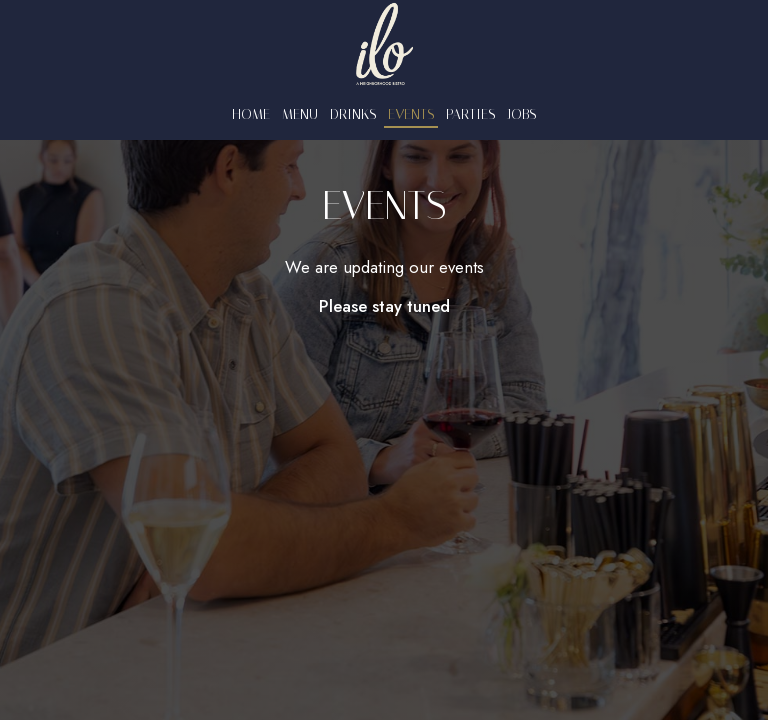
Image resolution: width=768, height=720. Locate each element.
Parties (470, 114)
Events (411, 114)
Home (251, 114)
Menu (300, 114)
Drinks (353, 114)
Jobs (521, 114)
